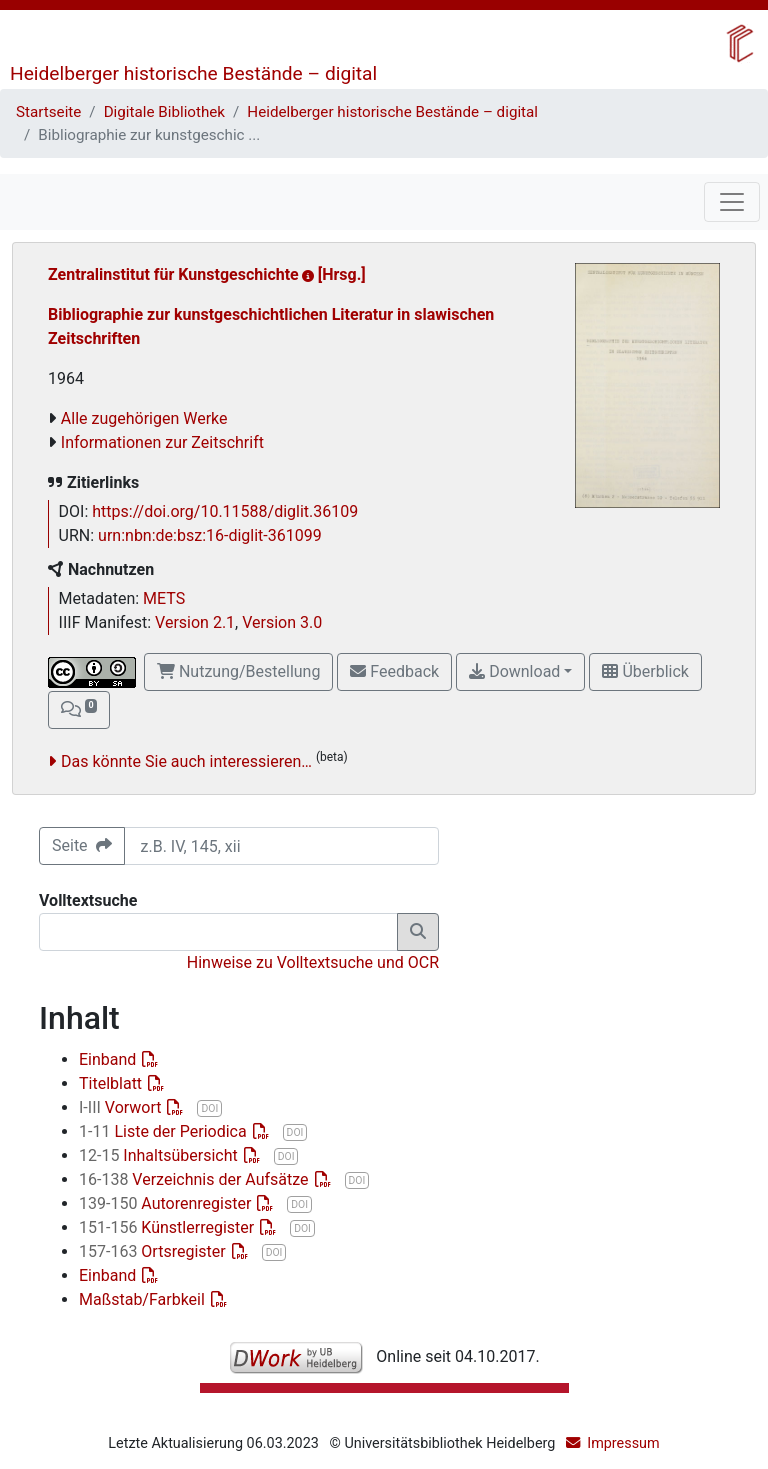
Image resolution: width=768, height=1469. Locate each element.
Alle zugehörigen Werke (144, 418)
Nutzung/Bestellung (238, 671)
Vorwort (122, 1107)
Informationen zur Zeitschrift (162, 442)
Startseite (48, 112)
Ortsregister (154, 1251)
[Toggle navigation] (732, 202)
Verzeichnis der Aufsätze (196, 1179)
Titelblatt (112, 1083)
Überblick (645, 671)
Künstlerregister (168, 1227)
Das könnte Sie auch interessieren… (186, 761)
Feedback (394, 671)
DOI (209, 1108)
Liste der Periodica (165, 1131)
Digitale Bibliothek (164, 112)
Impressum (623, 1443)
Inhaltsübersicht (160, 1155)
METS (164, 598)
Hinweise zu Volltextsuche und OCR (313, 962)
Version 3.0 (282, 622)
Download (514, 671)
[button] (79, 710)
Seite (82, 845)
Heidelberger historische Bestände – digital (193, 73)
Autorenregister (167, 1203)
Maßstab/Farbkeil (144, 1299)
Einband (109, 1059)
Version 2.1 (195, 622)
